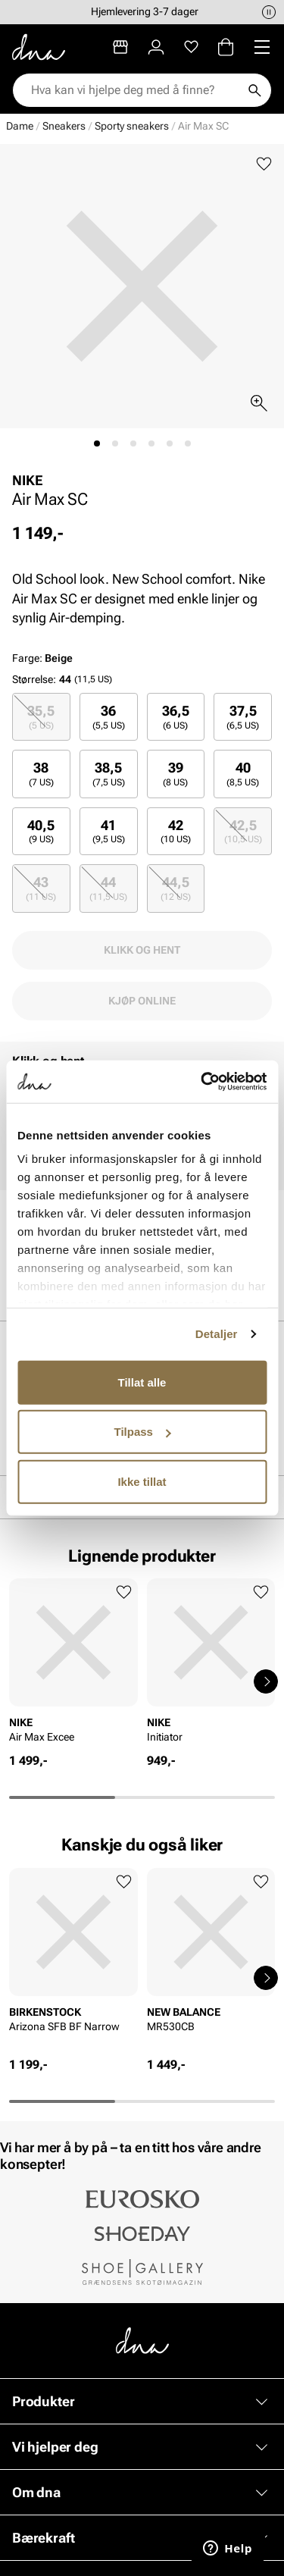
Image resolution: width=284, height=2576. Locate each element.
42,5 (243, 831)
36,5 (175, 717)
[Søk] (254, 90)
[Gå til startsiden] (38, 47)
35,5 (41, 717)
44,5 (176, 888)
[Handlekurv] (225, 47)
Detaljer (216, 1333)
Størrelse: (34, 679)
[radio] (41, 717)
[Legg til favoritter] (264, 164)
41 (108, 831)
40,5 (41, 831)
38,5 (108, 774)
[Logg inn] (156, 47)
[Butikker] (120, 47)
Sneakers (64, 126)
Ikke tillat (141, 1480)
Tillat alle (142, 1381)
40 (242, 774)
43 (41, 888)
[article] (73, 1665)
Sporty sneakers (132, 126)
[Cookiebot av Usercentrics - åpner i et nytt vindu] (202, 1082)
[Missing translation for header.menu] (262, 47)
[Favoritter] (191, 47)
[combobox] (134, 90)
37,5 (242, 717)
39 (175, 774)
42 (176, 831)
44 (108, 888)
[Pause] (269, 12)
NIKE (27, 480)
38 (41, 774)
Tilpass (142, 1431)
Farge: (42, 658)
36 (108, 717)
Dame (19, 126)
